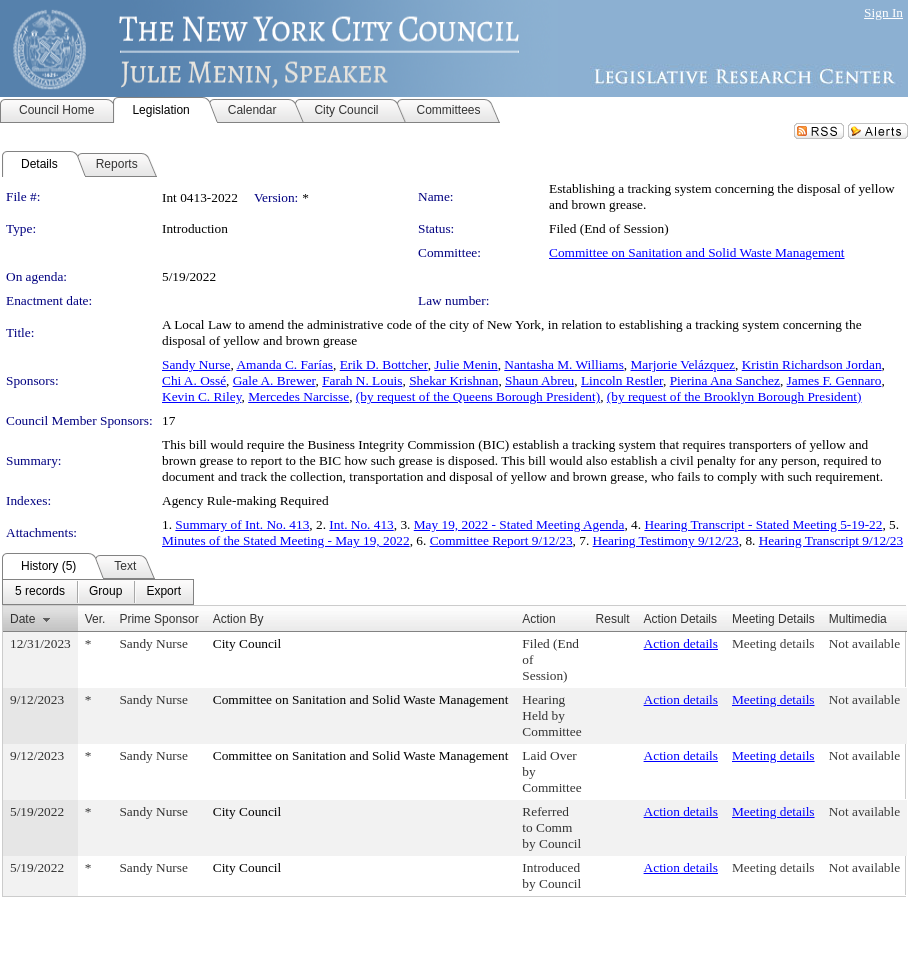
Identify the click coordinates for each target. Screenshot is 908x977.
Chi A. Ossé (194, 380)
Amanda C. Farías (284, 364)
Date (22, 619)
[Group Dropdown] (105, 592)
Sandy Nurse (196, 364)
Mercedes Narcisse (298, 396)
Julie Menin (465, 364)
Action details (681, 643)
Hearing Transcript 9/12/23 (831, 540)
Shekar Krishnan (453, 380)
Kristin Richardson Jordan (812, 364)
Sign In (883, 12)
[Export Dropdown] (163, 592)
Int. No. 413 (361, 524)
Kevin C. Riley (201, 396)
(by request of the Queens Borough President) (478, 396)
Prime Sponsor (158, 619)
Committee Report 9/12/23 (501, 540)
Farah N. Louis (362, 380)
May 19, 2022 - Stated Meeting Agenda (519, 524)
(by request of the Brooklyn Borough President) (734, 396)
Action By (238, 619)
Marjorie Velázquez (683, 364)
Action (538, 619)
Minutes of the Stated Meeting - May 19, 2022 (286, 540)
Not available (864, 643)
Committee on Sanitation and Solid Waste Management (697, 252)
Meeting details (773, 643)
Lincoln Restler (622, 380)
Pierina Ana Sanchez (725, 380)
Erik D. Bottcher (384, 364)
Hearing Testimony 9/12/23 (666, 540)
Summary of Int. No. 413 (242, 524)
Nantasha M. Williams (564, 364)
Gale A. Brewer (274, 380)
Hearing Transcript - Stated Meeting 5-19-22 (763, 524)
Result (613, 619)
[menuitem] (40, 592)
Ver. (95, 619)
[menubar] (98, 592)
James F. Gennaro (834, 380)
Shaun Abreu (539, 380)
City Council (247, 643)
